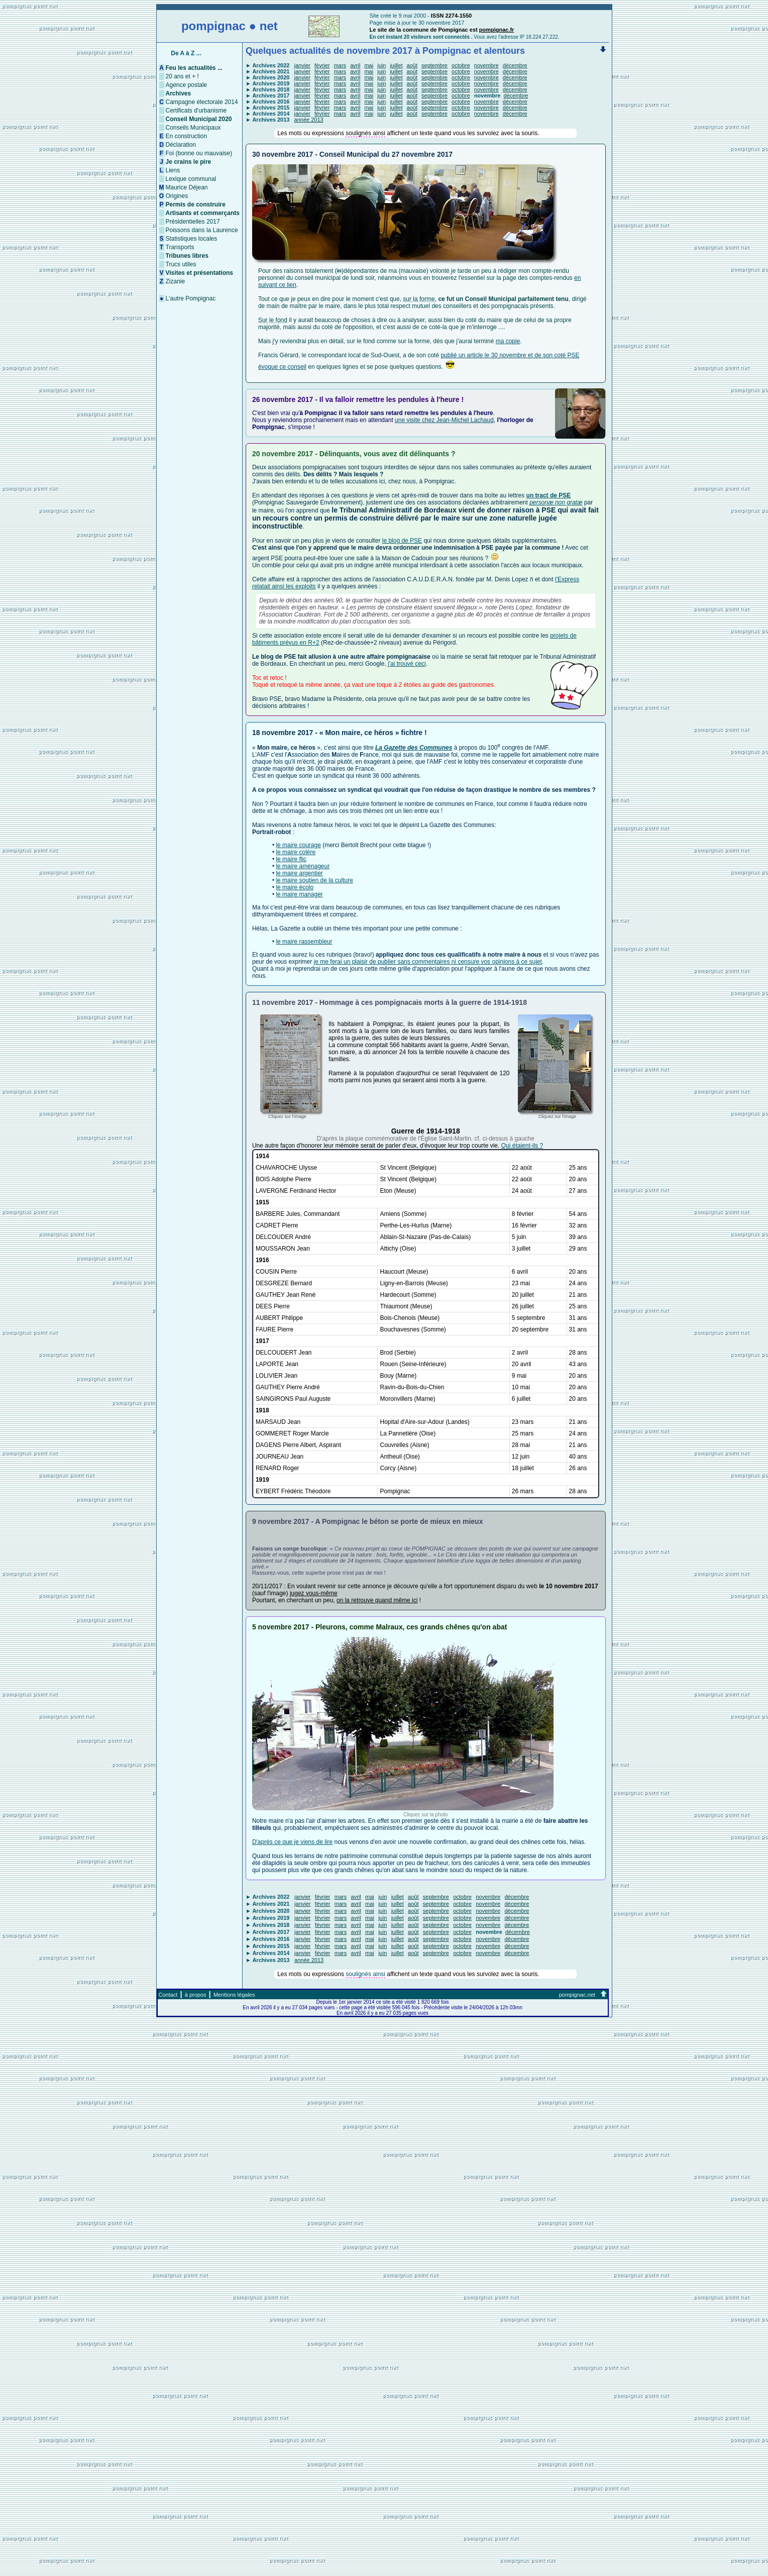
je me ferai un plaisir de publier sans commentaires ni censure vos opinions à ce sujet (428, 961)
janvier (302, 65)
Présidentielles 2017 (193, 221)
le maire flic (291, 859)
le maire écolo (294, 887)
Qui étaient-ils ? (522, 1145)
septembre (434, 65)
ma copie (508, 341)
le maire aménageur (303, 866)
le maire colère (295, 852)
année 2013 (308, 120)
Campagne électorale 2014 (202, 102)
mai (368, 65)
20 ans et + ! (182, 76)
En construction (186, 136)
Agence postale (186, 84)
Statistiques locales (191, 238)
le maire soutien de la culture (314, 880)
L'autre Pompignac (191, 298)
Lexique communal (191, 178)
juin (381, 65)
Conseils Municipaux (193, 127)
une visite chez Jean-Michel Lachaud (444, 420)
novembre (486, 65)
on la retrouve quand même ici (377, 1600)
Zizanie (175, 281)
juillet (396, 65)
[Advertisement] (384, 2501)
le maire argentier (299, 873)
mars (340, 65)
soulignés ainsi (365, 133)
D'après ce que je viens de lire (292, 1841)
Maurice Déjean (187, 187)
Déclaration (181, 144)
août (412, 65)
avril (355, 65)
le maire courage (298, 845)
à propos (195, 1995)
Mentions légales (234, 1995)
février (322, 65)
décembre (515, 65)
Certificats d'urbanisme (196, 110)
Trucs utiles (181, 264)
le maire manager (299, 894)
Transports (180, 247)
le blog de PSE (402, 540)
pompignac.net (577, 1995)
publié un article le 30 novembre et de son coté (504, 355)
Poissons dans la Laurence (202, 230)
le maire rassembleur (304, 941)
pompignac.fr (496, 30)
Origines (177, 195)
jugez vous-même (314, 1593)
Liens (173, 170)
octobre (461, 65)
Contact (168, 1995)
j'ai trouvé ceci (407, 663)
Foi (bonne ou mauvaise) (199, 153)
